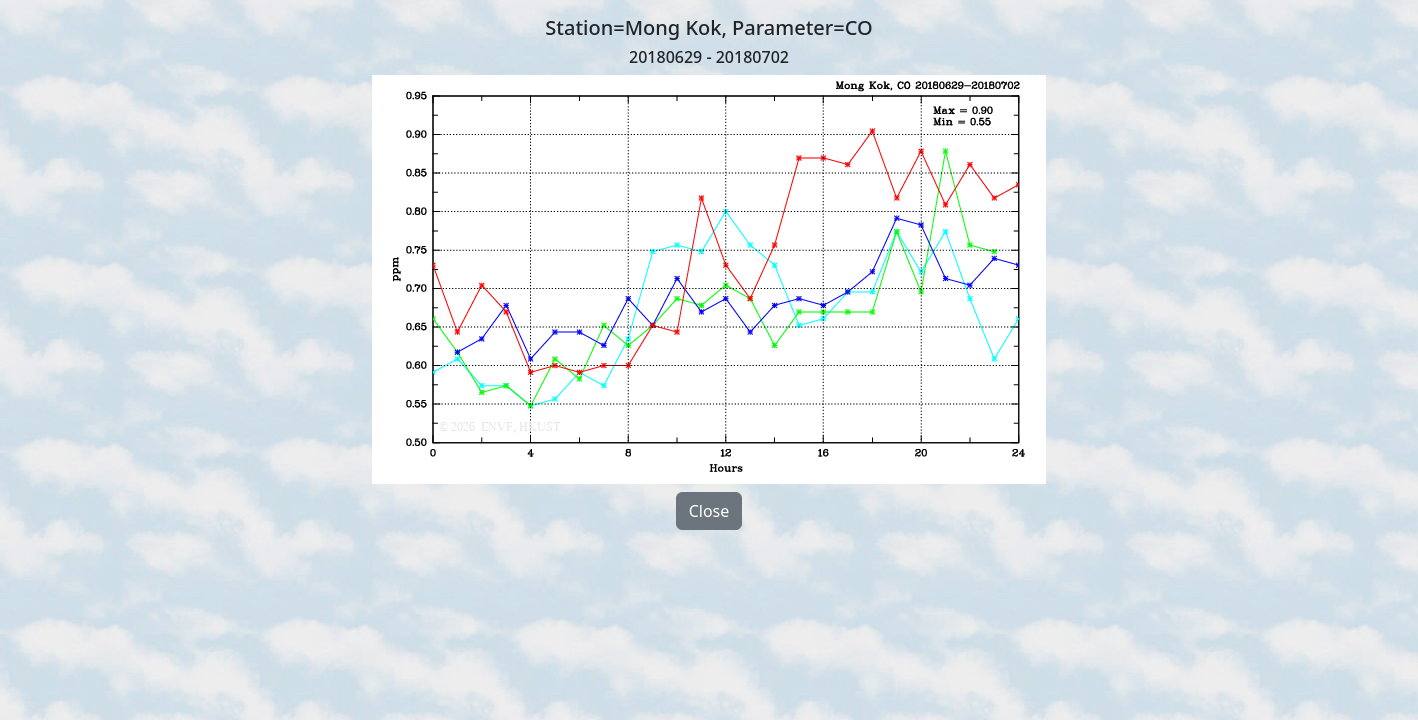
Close (709, 511)
